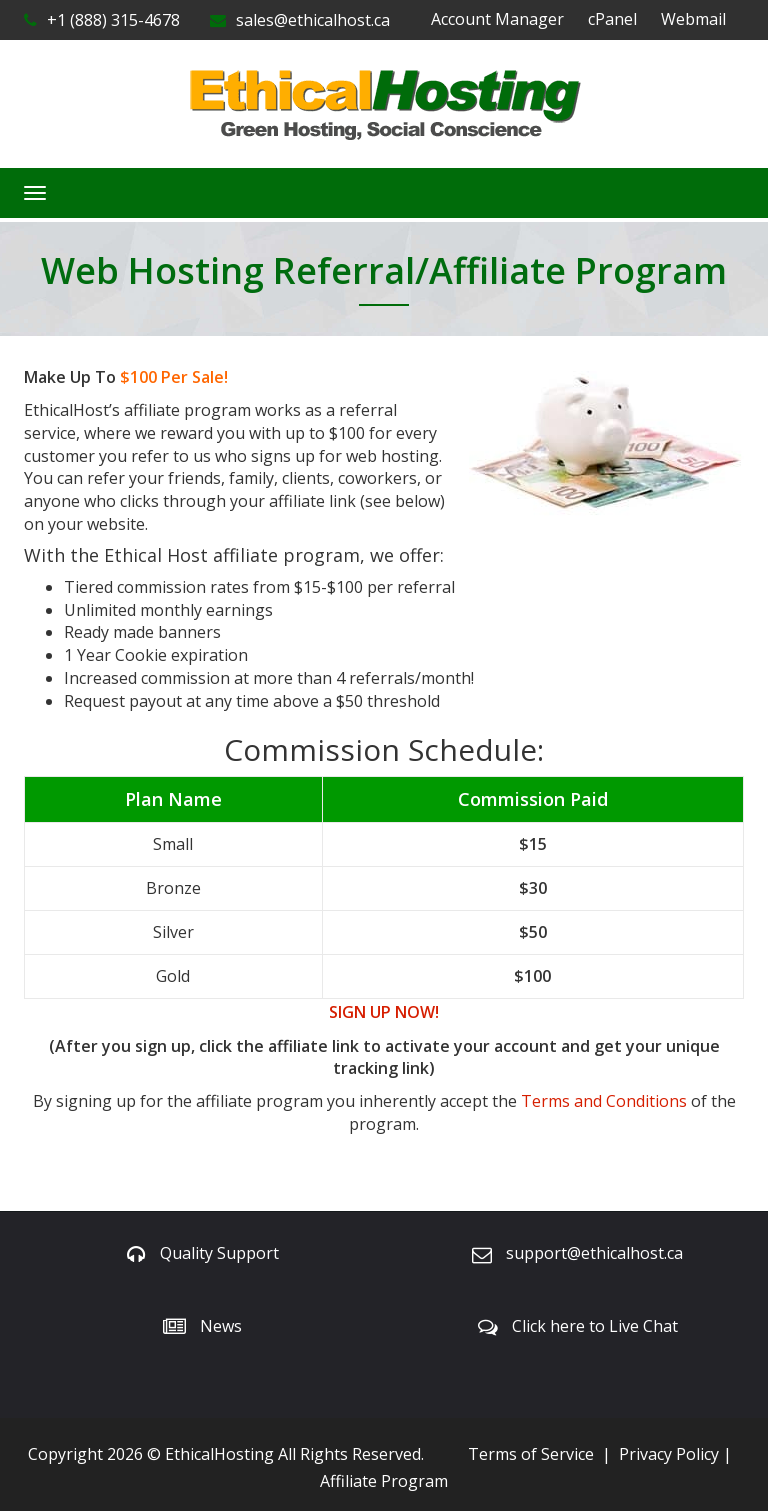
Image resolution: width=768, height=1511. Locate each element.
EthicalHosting (219, 1454)
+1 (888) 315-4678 (102, 20)
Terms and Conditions (604, 1101)
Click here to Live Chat (595, 1326)
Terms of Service (531, 1454)
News (221, 1326)
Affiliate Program (384, 1481)
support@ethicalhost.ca (594, 1253)
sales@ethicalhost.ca (300, 20)
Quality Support (219, 1253)
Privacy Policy (669, 1454)
